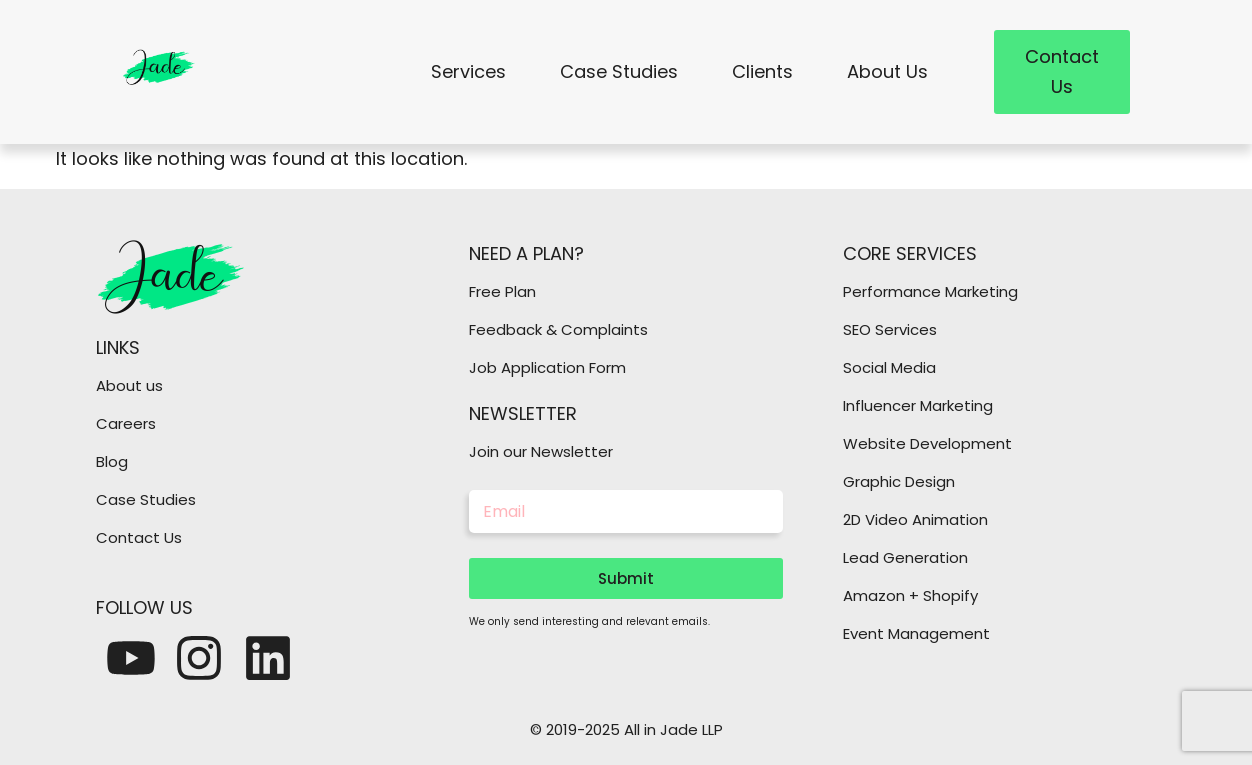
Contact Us (139, 537)
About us (129, 385)
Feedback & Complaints (558, 329)
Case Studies (619, 71)
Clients (762, 71)
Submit (626, 578)
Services (468, 71)
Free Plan (502, 291)
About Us (887, 71)
